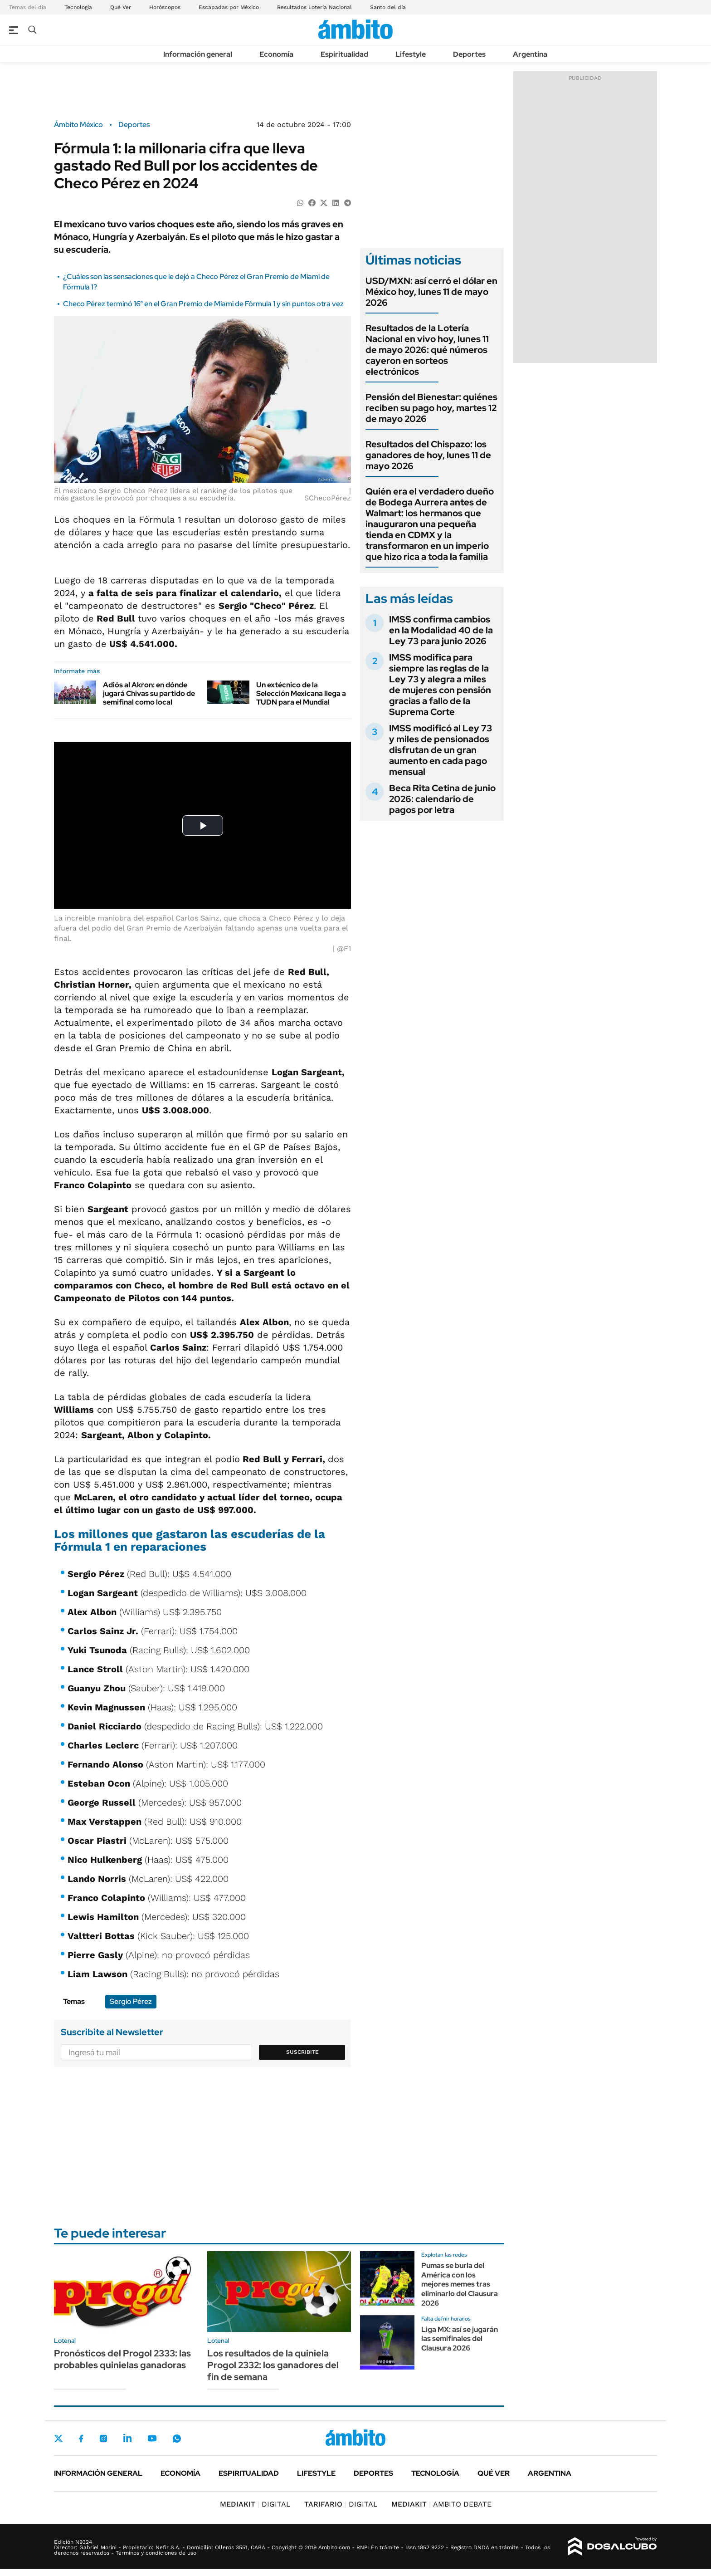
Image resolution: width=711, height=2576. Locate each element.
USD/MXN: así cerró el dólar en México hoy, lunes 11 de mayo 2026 (431, 292)
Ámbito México (78, 124)
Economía (276, 54)
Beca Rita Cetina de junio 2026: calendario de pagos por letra (442, 799)
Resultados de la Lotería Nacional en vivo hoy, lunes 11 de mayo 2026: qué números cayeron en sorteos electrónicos (427, 349)
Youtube (151, 2438)
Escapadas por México (229, 7)
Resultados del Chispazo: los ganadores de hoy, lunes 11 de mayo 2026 (428, 455)
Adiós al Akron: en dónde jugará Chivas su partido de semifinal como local (149, 693)
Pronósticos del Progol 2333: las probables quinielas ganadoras (122, 2359)
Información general (197, 54)
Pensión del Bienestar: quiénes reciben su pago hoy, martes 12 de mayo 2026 (431, 408)
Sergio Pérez (131, 2001)
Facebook (81, 2438)
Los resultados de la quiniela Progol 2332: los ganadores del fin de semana (273, 2365)
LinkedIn (127, 2438)
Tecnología (78, 7)
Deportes (469, 54)
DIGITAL (255, 2504)
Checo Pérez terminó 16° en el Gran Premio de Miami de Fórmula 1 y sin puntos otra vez (203, 304)
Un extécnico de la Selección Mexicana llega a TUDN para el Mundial (301, 693)
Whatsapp (177, 2438)
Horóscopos (164, 7)
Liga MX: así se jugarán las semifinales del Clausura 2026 (459, 2339)
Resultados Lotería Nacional (314, 7)
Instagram (103, 2438)
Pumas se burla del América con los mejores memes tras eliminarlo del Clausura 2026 (459, 2284)
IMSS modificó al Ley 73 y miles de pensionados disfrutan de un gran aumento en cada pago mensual (440, 750)
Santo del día (388, 7)
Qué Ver (120, 7)
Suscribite (302, 2052)
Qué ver (493, 2473)
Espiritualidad (344, 54)
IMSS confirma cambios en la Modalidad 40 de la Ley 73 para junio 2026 (441, 630)
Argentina (530, 54)
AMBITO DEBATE (441, 2504)
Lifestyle (410, 54)
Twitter (58, 2438)
